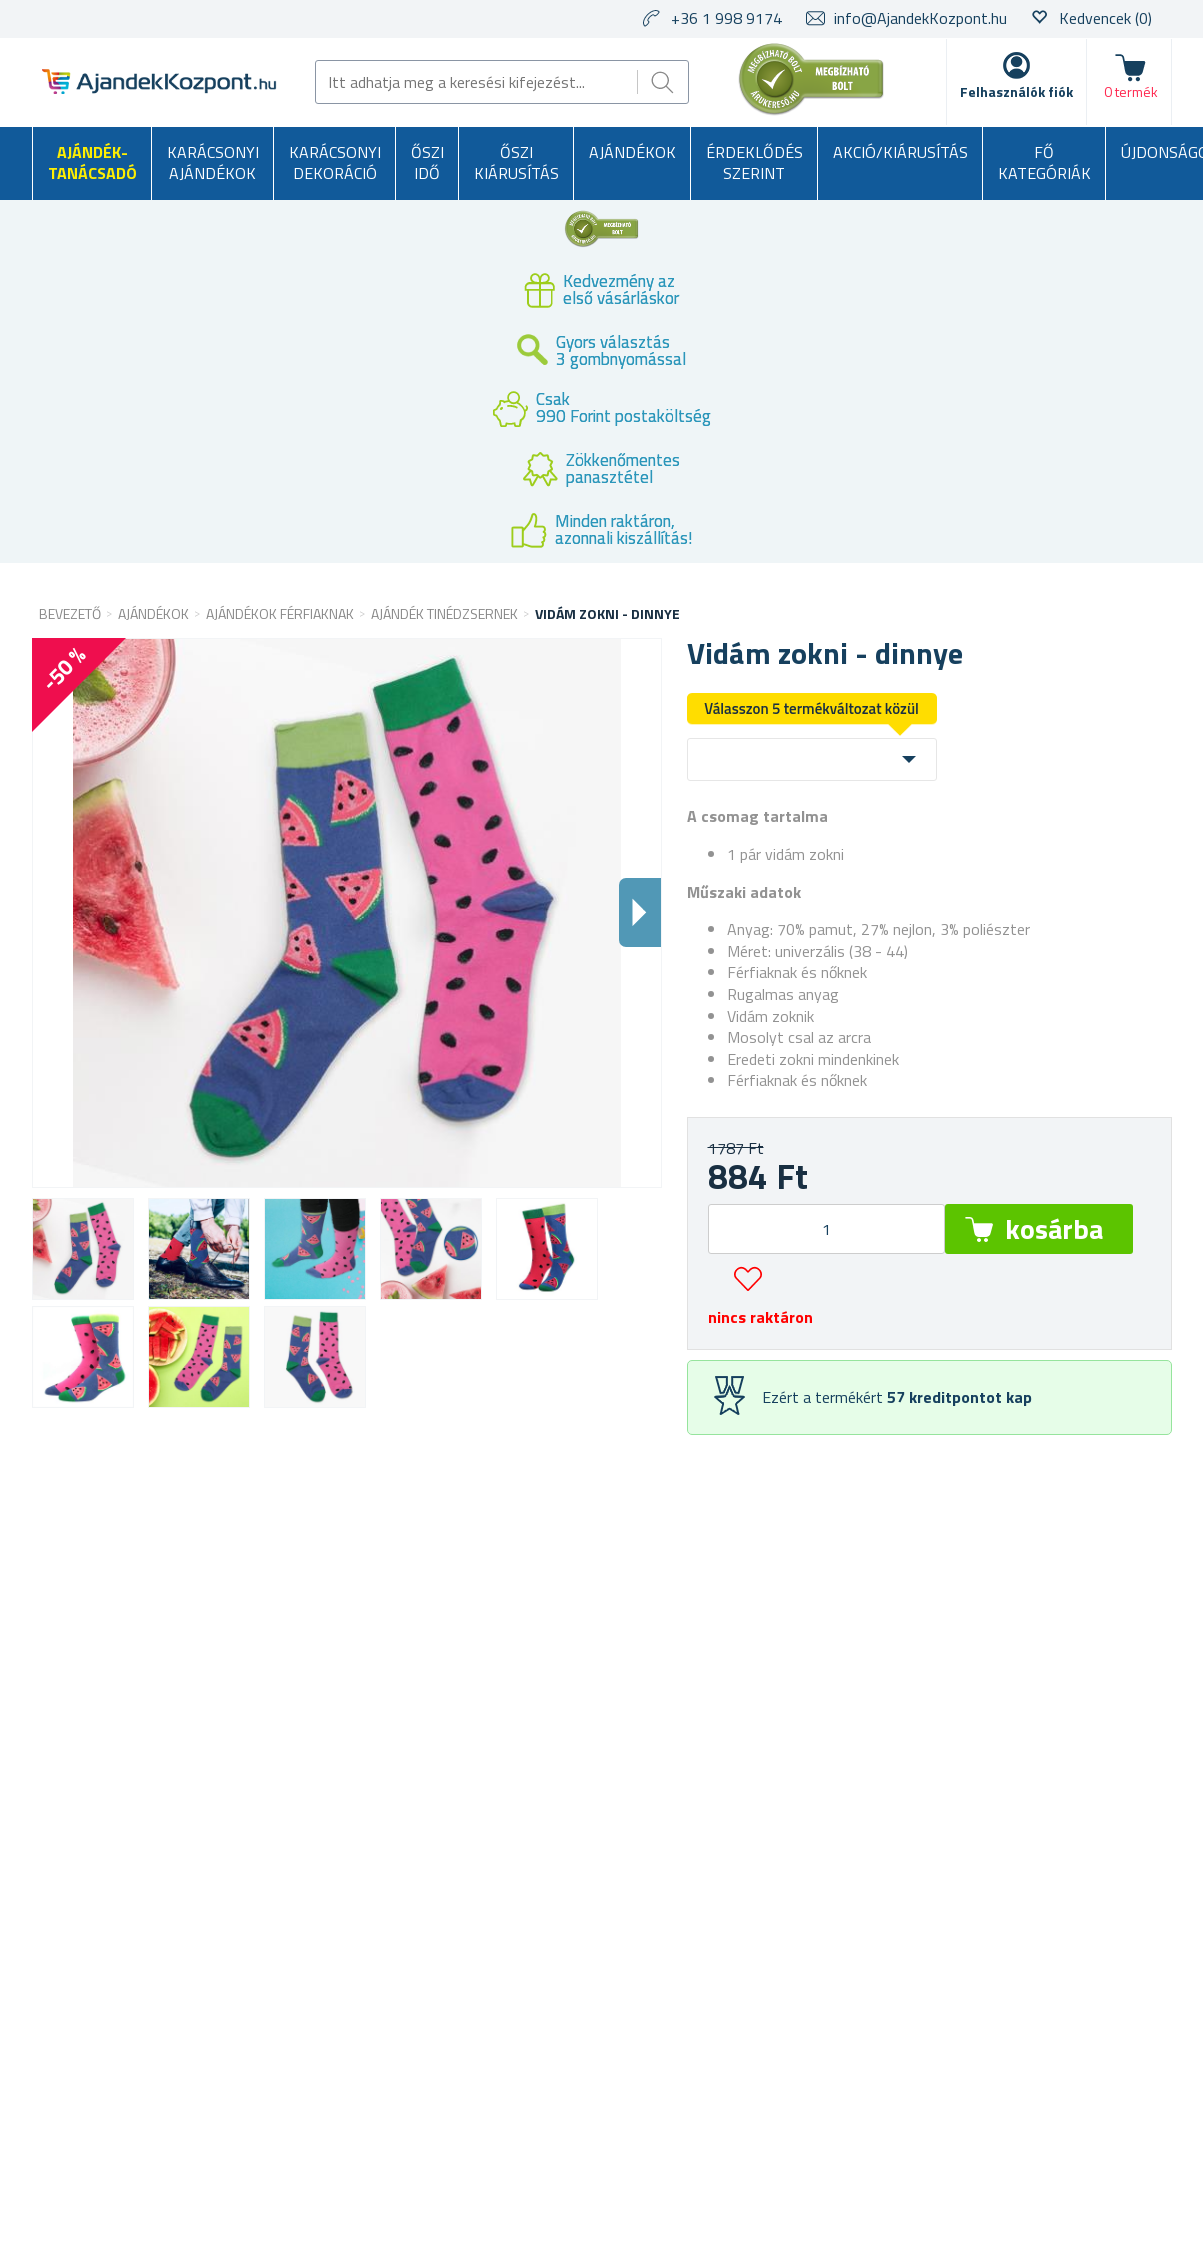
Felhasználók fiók (1016, 91)
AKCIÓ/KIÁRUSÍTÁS (900, 152)
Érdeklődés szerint (754, 163)
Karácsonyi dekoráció (335, 163)
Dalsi (640, 912)
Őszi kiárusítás (516, 163)
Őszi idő (427, 163)
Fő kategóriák (1044, 163)
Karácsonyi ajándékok (213, 163)
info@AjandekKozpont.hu (920, 18)
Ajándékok (632, 152)
